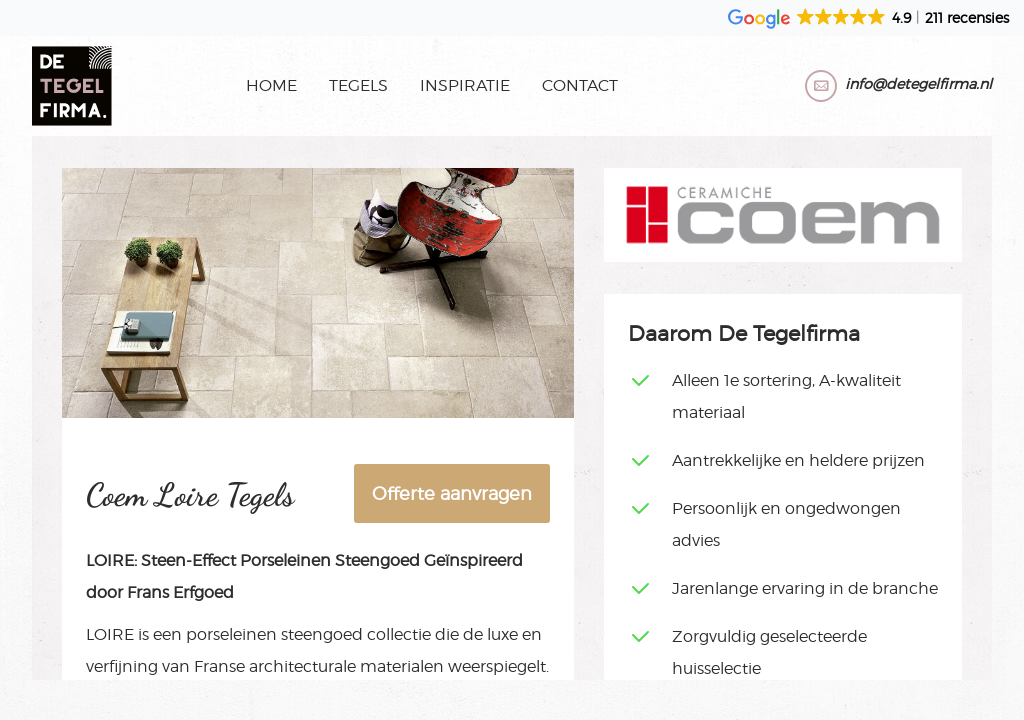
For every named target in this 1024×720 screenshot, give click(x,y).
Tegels (358, 85)
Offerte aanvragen (452, 493)
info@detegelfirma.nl (918, 83)
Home (271, 85)
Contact (580, 85)
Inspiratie (465, 85)
